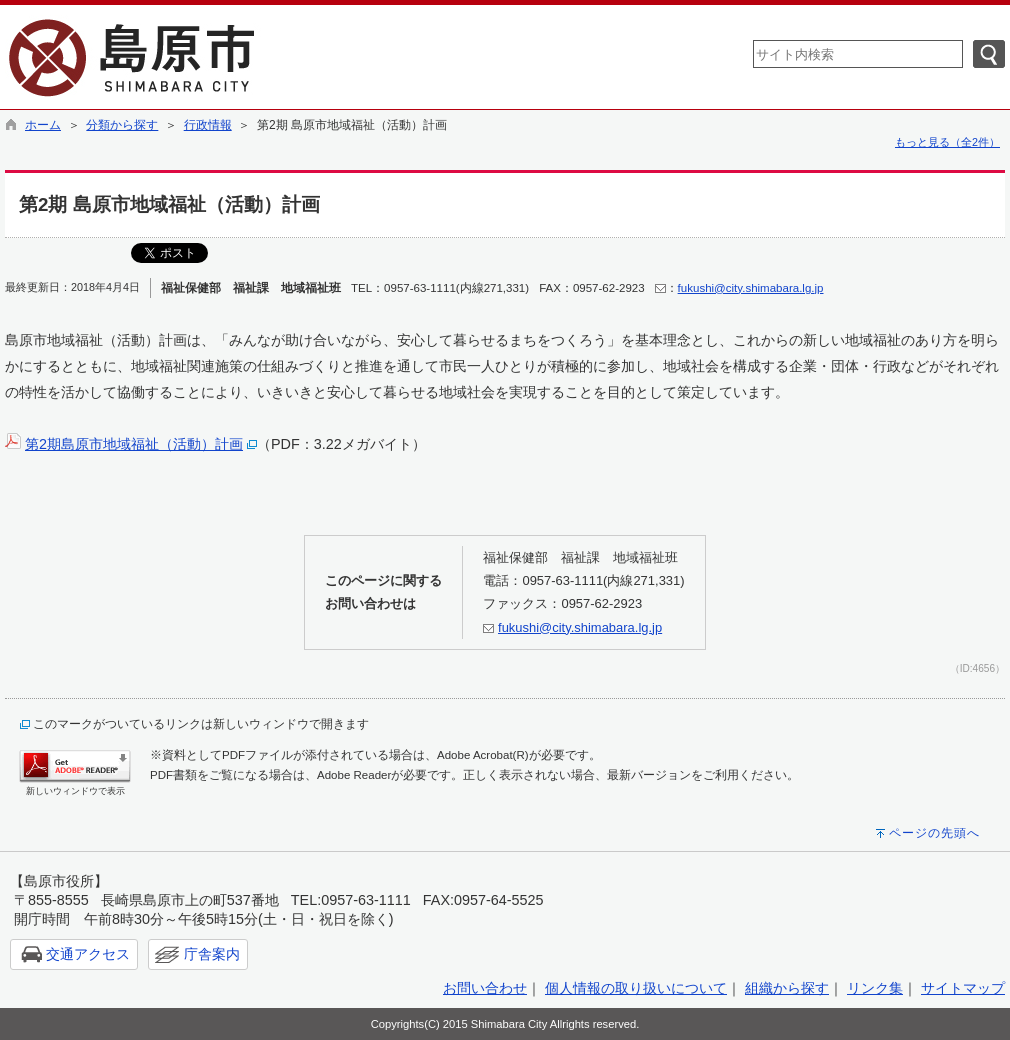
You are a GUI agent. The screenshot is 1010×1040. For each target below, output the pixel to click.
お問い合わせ (485, 988)
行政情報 (208, 125)
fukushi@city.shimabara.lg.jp (751, 288)
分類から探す (122, 125)
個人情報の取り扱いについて (636, 988)
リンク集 (875, 988)
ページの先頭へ (934, 833)
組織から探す (787, 988)
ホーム (43, 125)
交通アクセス (88, 954)
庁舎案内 (212, 954)
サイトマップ (963, 988)
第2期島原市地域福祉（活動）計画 (134, 444)
